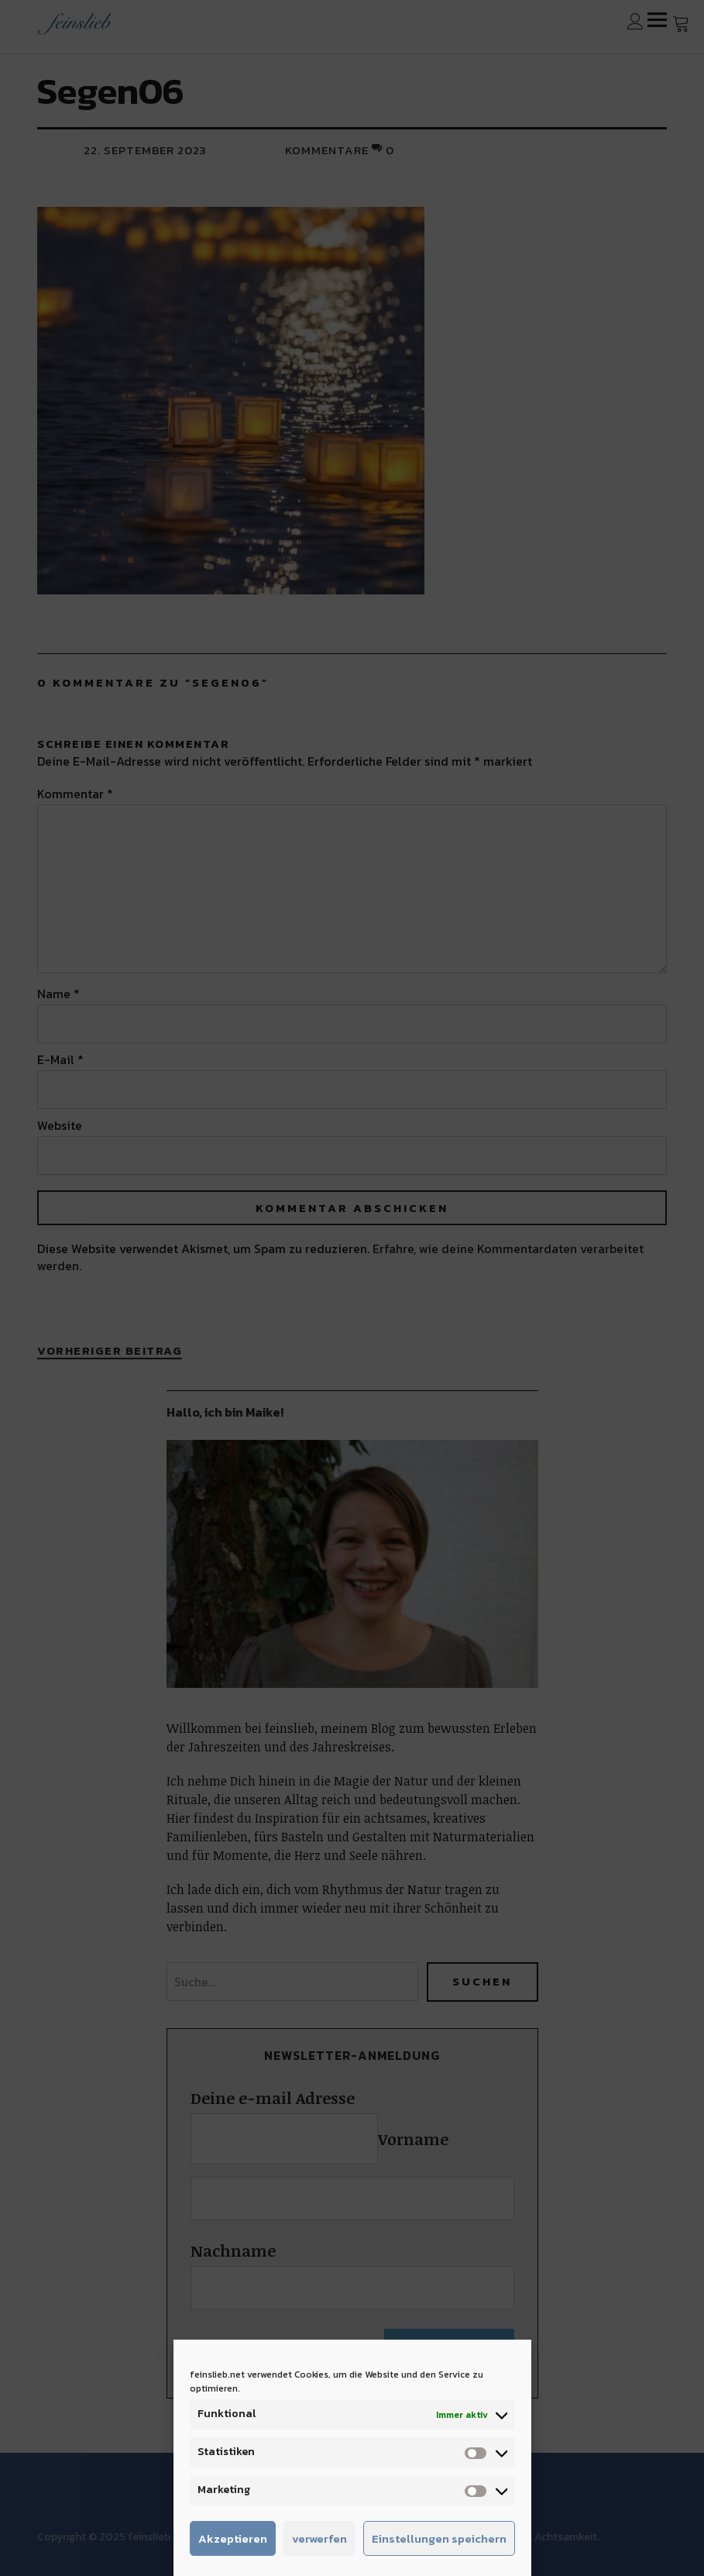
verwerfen (319, 2538)
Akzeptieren (232, 2538)
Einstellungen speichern (439, 2538)
